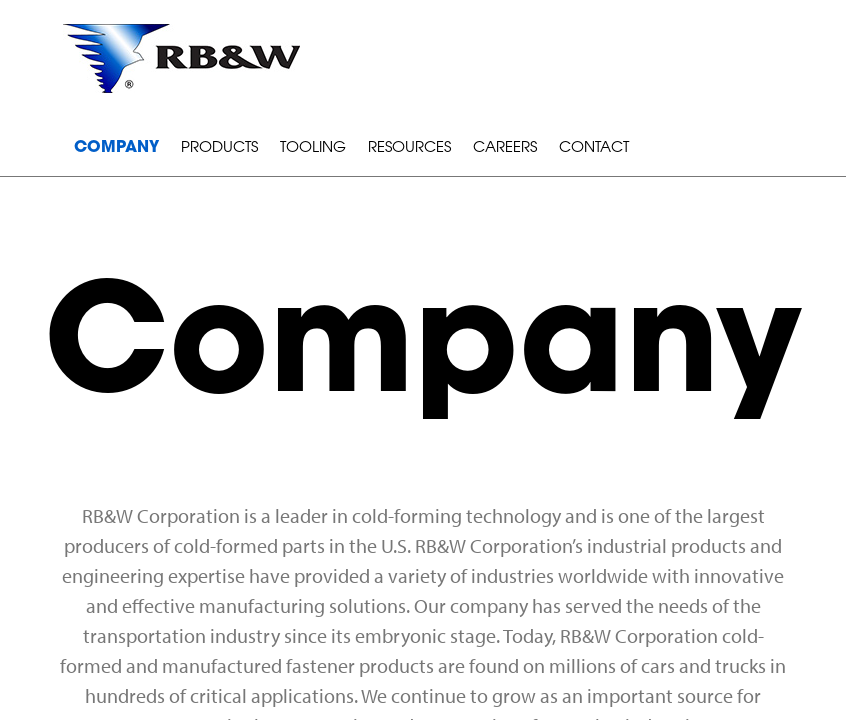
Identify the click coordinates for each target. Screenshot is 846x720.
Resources (409, 148)
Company (116, 148)
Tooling (313, 148)
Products (219, 148)
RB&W (181, 58)
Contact (594, 148)
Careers (505, 148)
